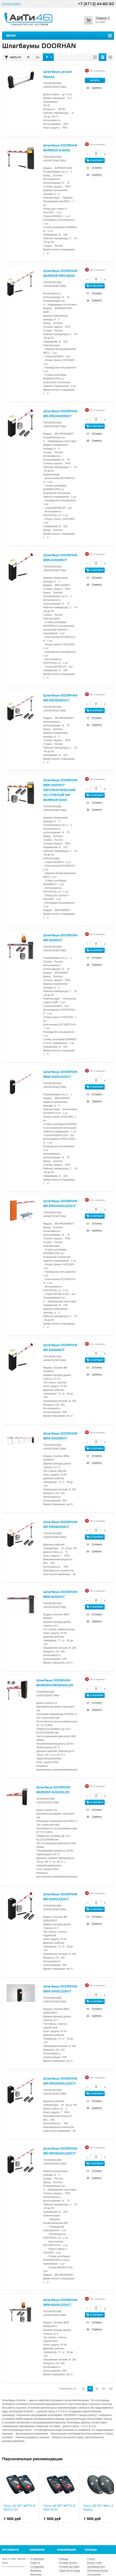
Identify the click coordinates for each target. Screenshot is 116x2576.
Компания (37, 2550)
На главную (10, 2550)
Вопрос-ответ (94, 2562)
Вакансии (35, 2570)
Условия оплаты (68, 2562)
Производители (96, 2566)
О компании (37, 2558)
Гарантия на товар (69, 2570)
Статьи (91, 2558)
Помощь (91, 2550)
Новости (35, 2562)
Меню (11, 36)
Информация (66, 2550)
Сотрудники (37, 2566)
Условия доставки (69, 2566)
